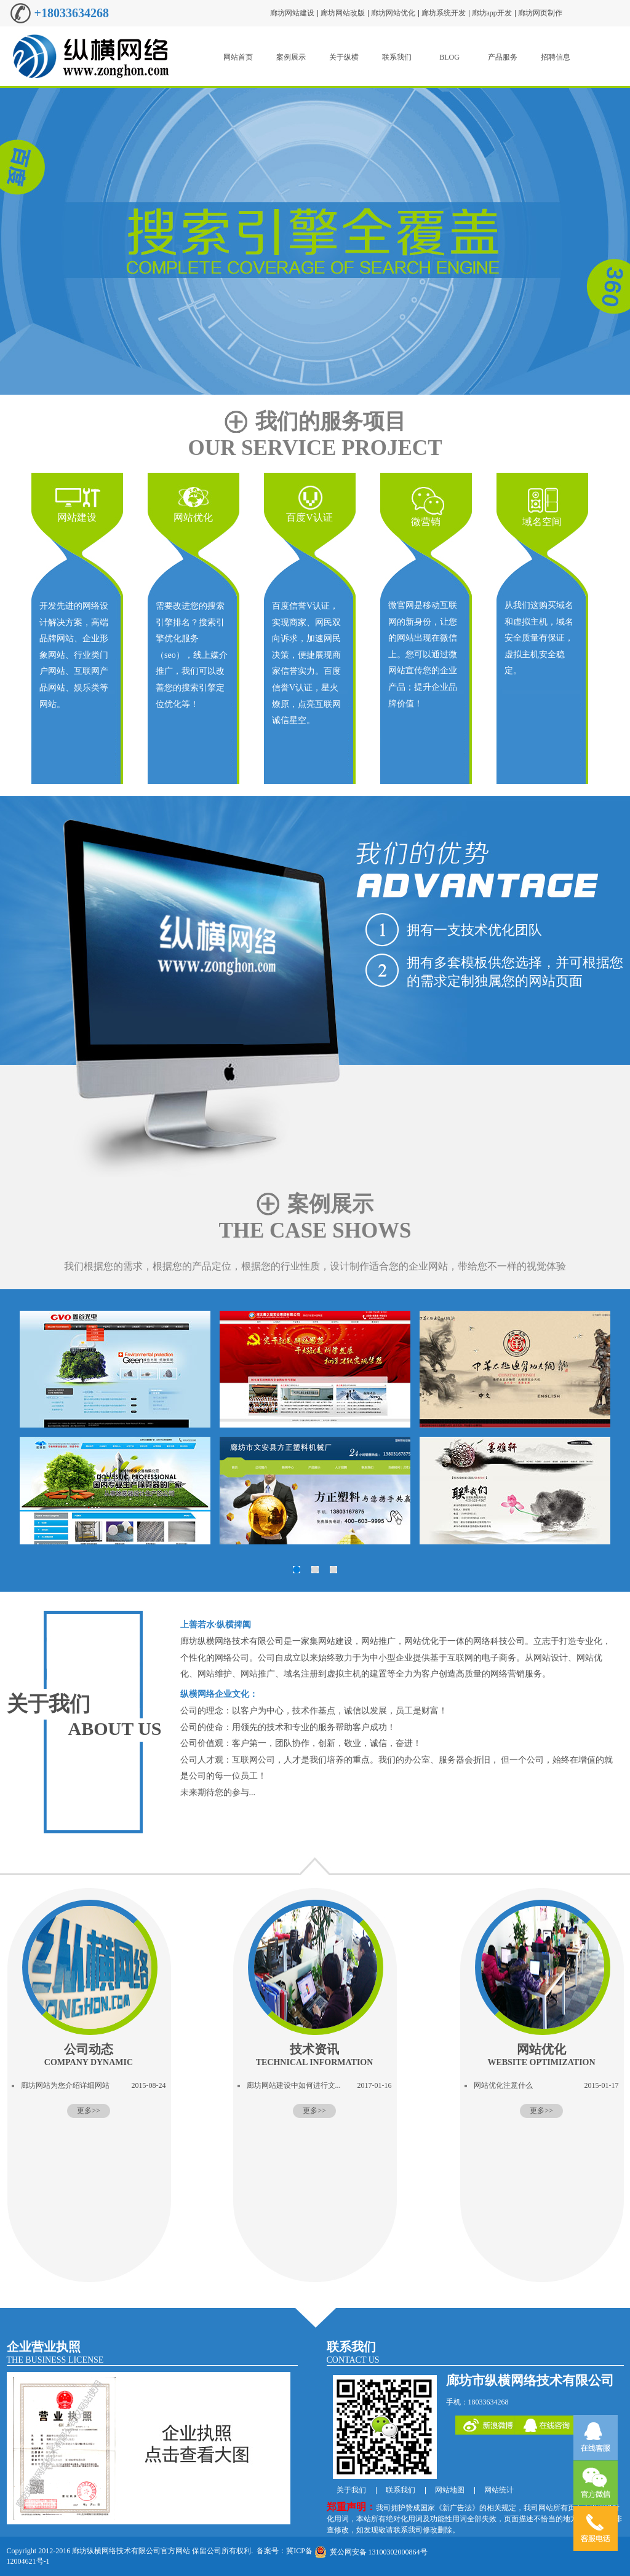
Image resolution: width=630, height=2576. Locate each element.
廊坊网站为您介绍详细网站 (65, 2085)
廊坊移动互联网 (315, 241)
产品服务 (502, 57)
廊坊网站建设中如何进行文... (294, 2085)
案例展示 (291, 57)
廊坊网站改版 (343, 13)
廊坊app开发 (492, 13)
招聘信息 (555, 57)
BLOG (449, 57)
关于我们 (48, 1704)
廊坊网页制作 (540, 13)
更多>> (88, 2110)
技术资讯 (314, 2054)
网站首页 (238, 57)
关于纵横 (344, 57)
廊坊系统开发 (443, 13)
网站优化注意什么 (503, 2085)
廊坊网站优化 (393, 13)
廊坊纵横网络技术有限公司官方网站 (131, 2550)
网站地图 (450, 2490)
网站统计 (499, 2490)
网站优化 (541, 2054)
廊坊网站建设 (292, 13)
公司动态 (88, 2054)
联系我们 (397, 57)
